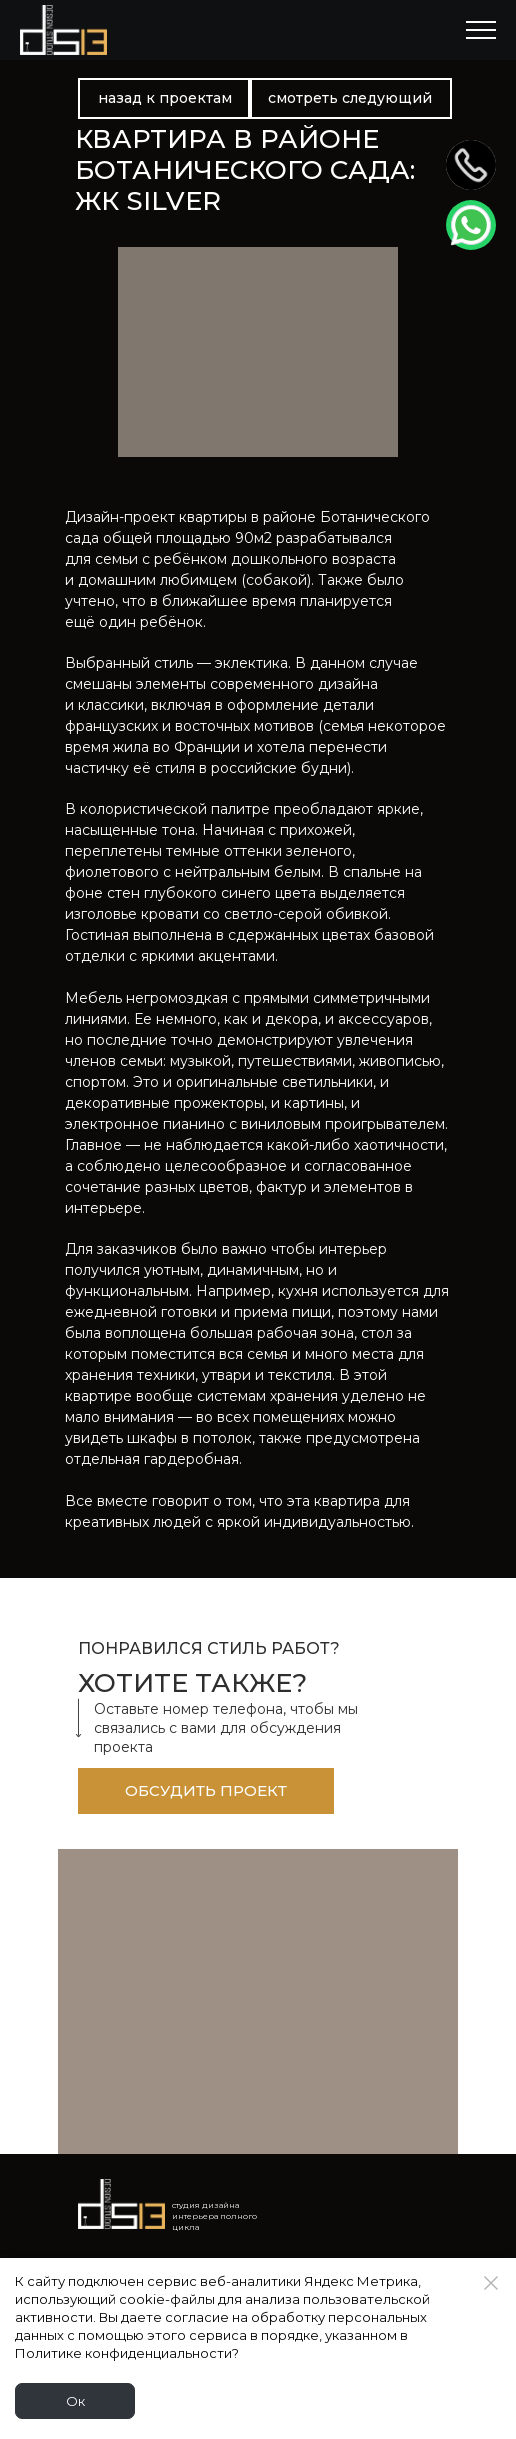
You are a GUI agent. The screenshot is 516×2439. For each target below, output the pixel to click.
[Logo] (121, 2204)
